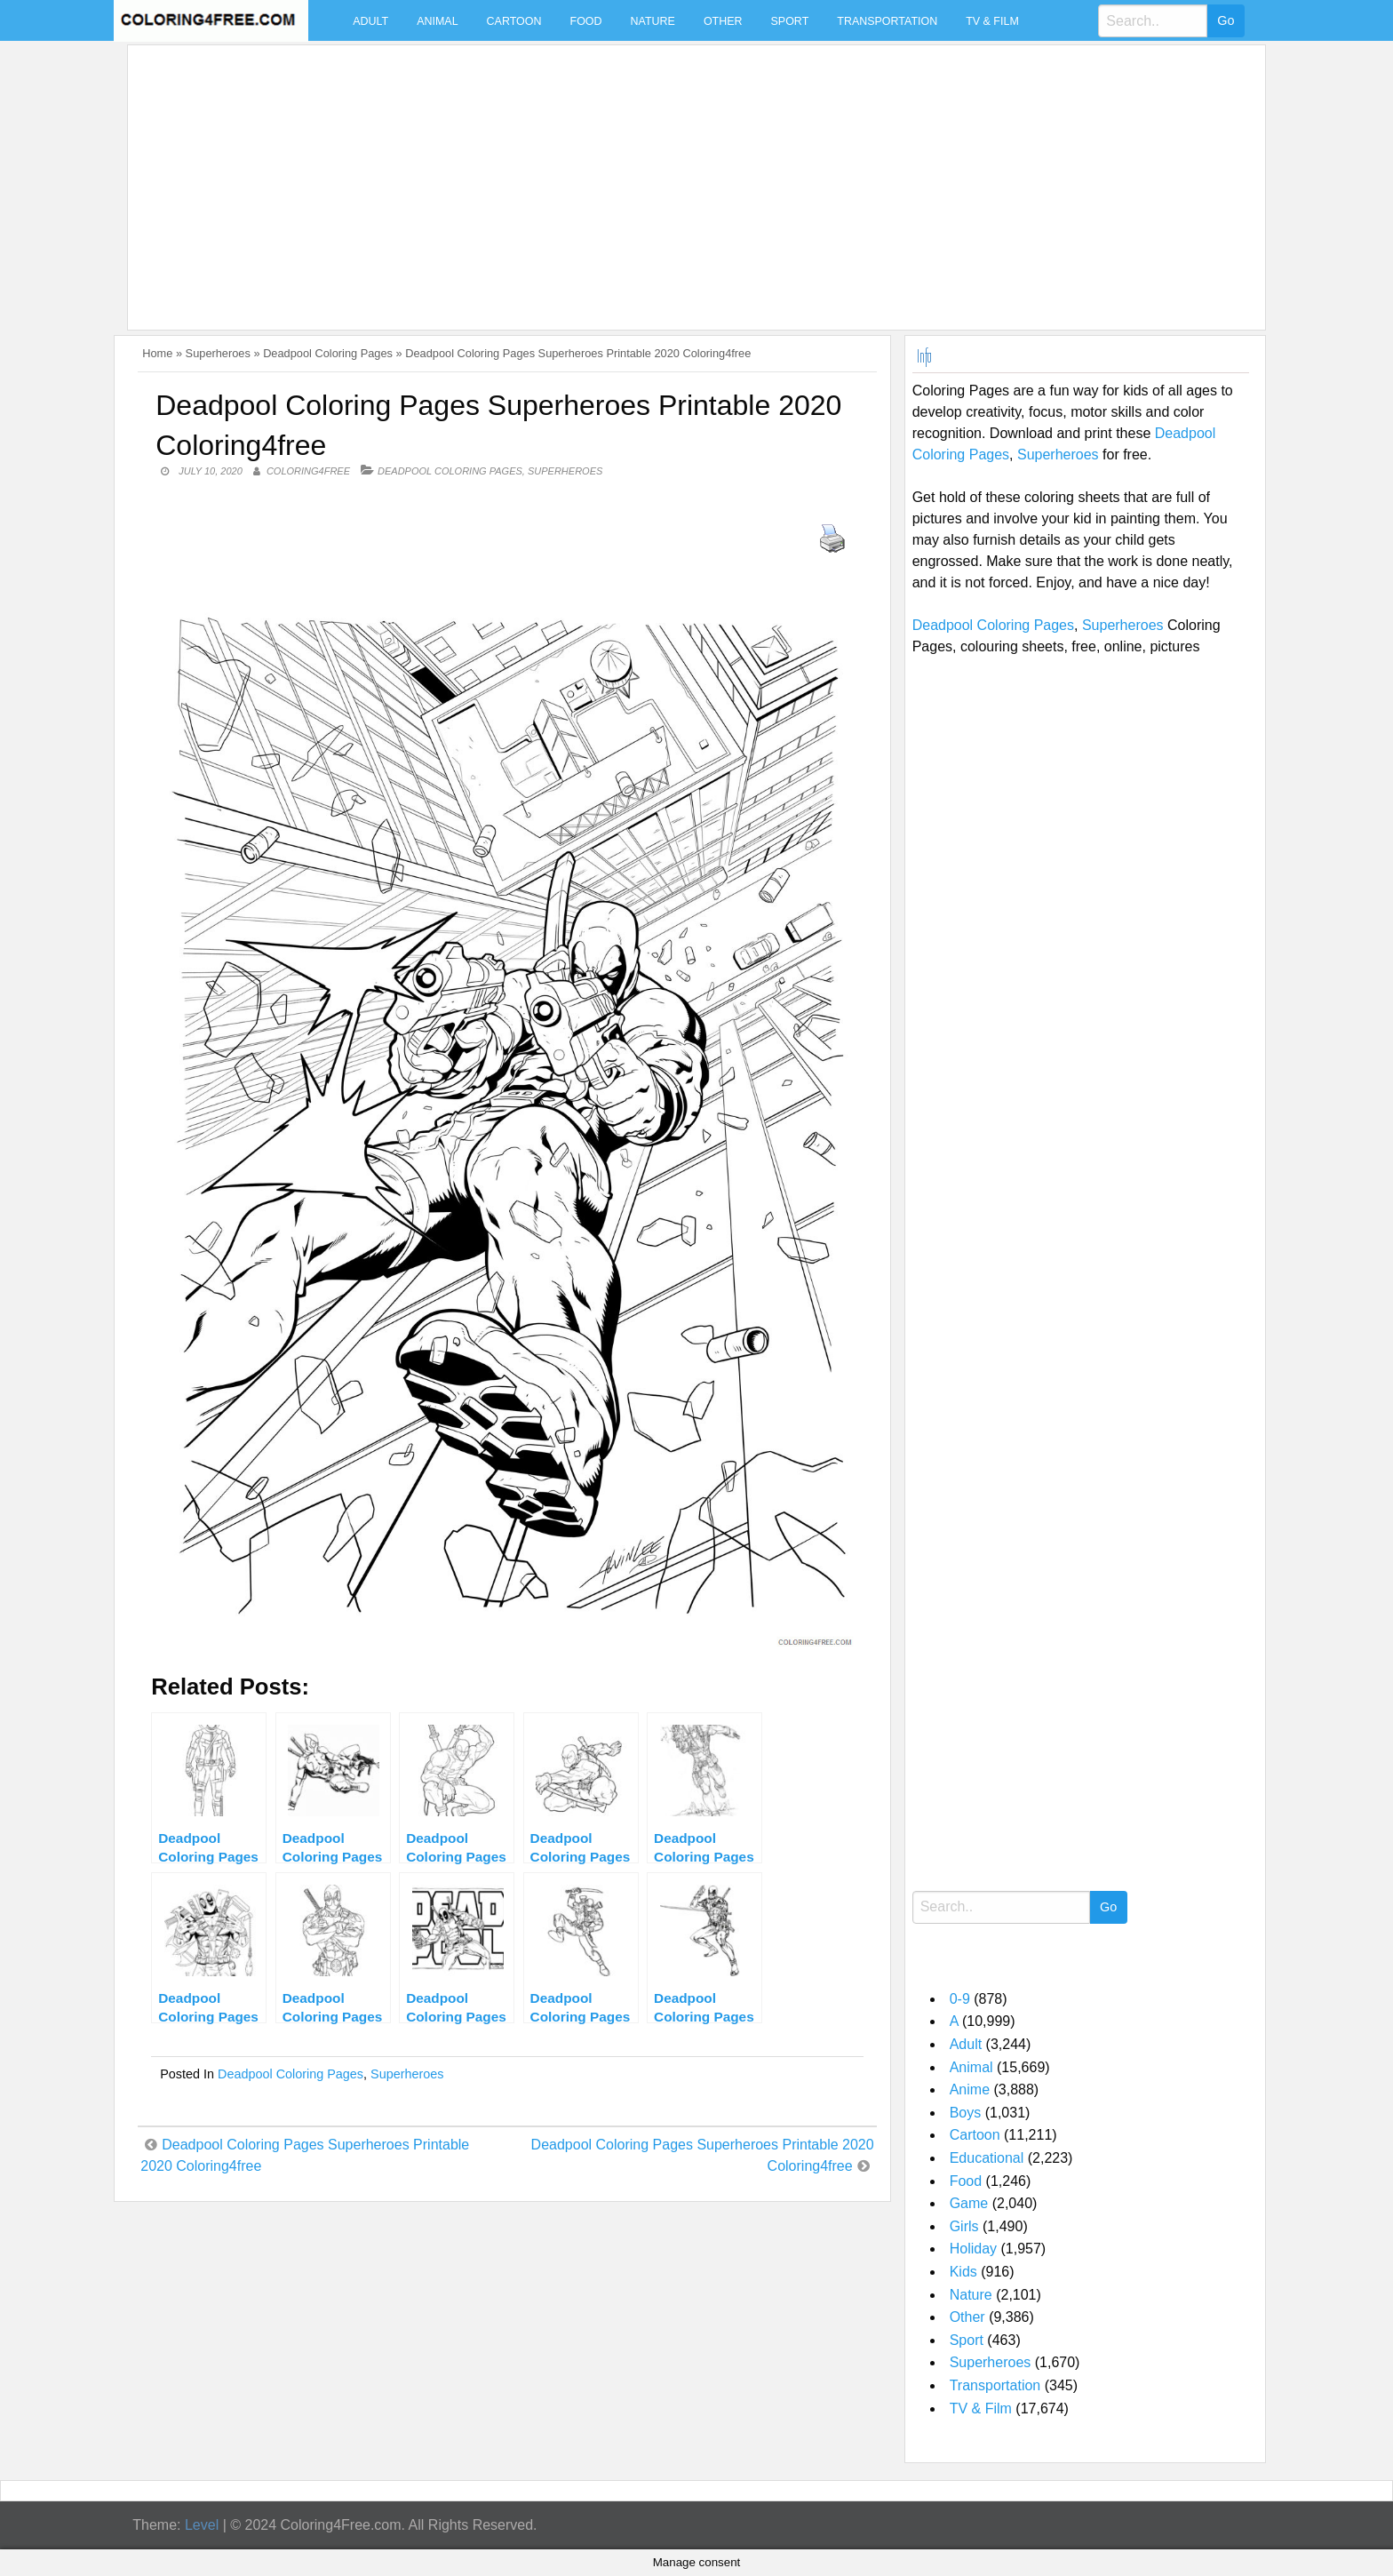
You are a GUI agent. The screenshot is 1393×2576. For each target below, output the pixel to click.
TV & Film (992, 21)
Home (157, 353)
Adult (370, 21)
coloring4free (308, 471)
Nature (653, 21)
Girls (964, 2226)
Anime (970, 2089)
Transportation (887, 21)
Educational (987, 2157)
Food (586, 21)
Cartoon (514, 21)
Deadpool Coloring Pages (328, 353)
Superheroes (218, 353)
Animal (437, 21)
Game (969, 2203)
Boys (966, 2112)
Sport (790, 21)
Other (723, 21)
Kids (963, 2271)
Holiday (973, 2248)
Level (202, 2524)
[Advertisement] (668, 176)
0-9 (960, 1998)
